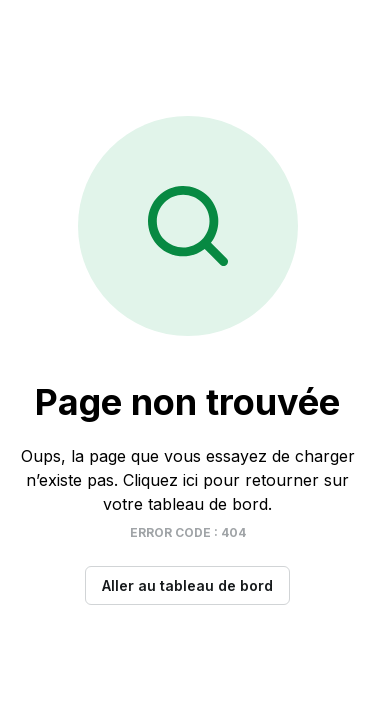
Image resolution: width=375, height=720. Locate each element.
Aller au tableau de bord (187, 585)
